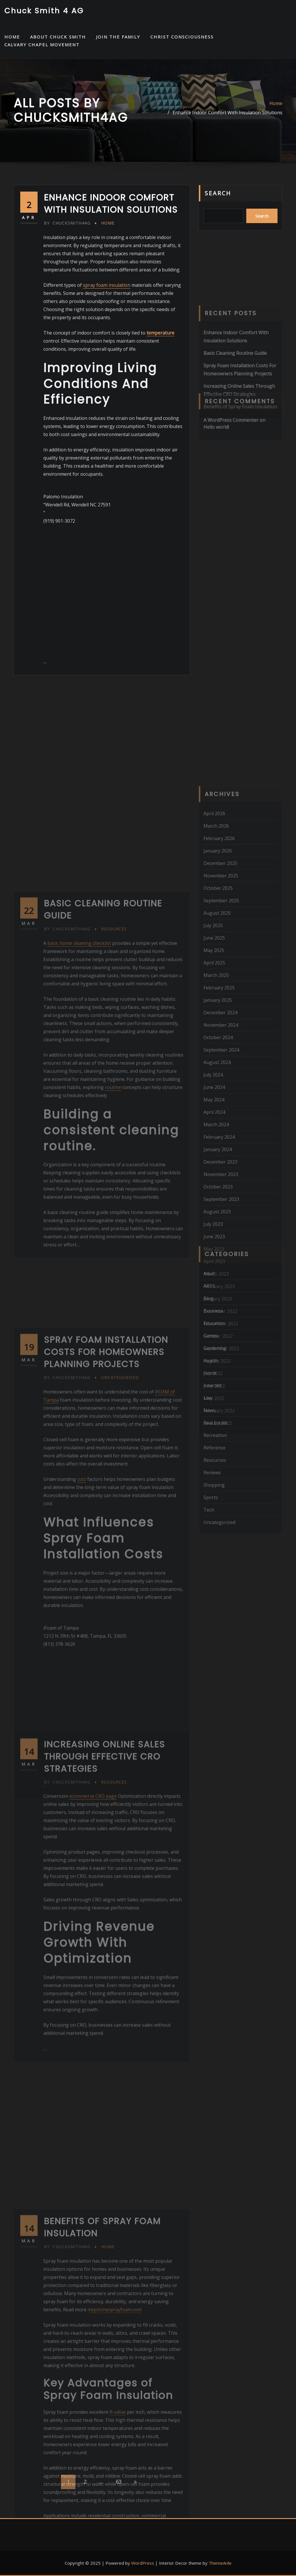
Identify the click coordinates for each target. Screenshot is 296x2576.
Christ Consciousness (182, 37)
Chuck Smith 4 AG (44, 10)
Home (275, 103)
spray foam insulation (106, 285)
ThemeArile (220, 2563)
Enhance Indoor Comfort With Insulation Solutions (227, 112)
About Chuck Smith (58, 37)
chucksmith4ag (67, 223)
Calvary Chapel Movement (41, 44)
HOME (12, 37)
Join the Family (118, 37)
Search (218, 193)
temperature (160, 333)
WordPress (142, 2563)
